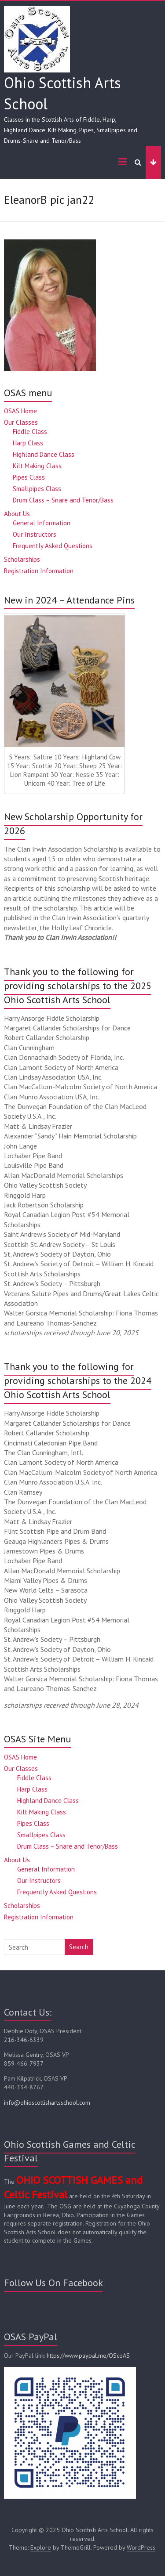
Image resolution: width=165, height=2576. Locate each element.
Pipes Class (29, 477)
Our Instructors (34, 534)
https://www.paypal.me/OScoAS (88, 2355)
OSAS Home (20, 411)
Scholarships (22, 559)
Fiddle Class (30, 431)
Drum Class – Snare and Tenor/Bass (63, 500)
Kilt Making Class (37, 466)
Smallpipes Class (37, 488)
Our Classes (21, 422)
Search (78, 1947)
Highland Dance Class (43, 454)
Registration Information (38, 571)
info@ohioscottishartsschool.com (47, 2102)
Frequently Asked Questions (52, 546)
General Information (41, 523)
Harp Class (28, 443)
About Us (17, 513)
